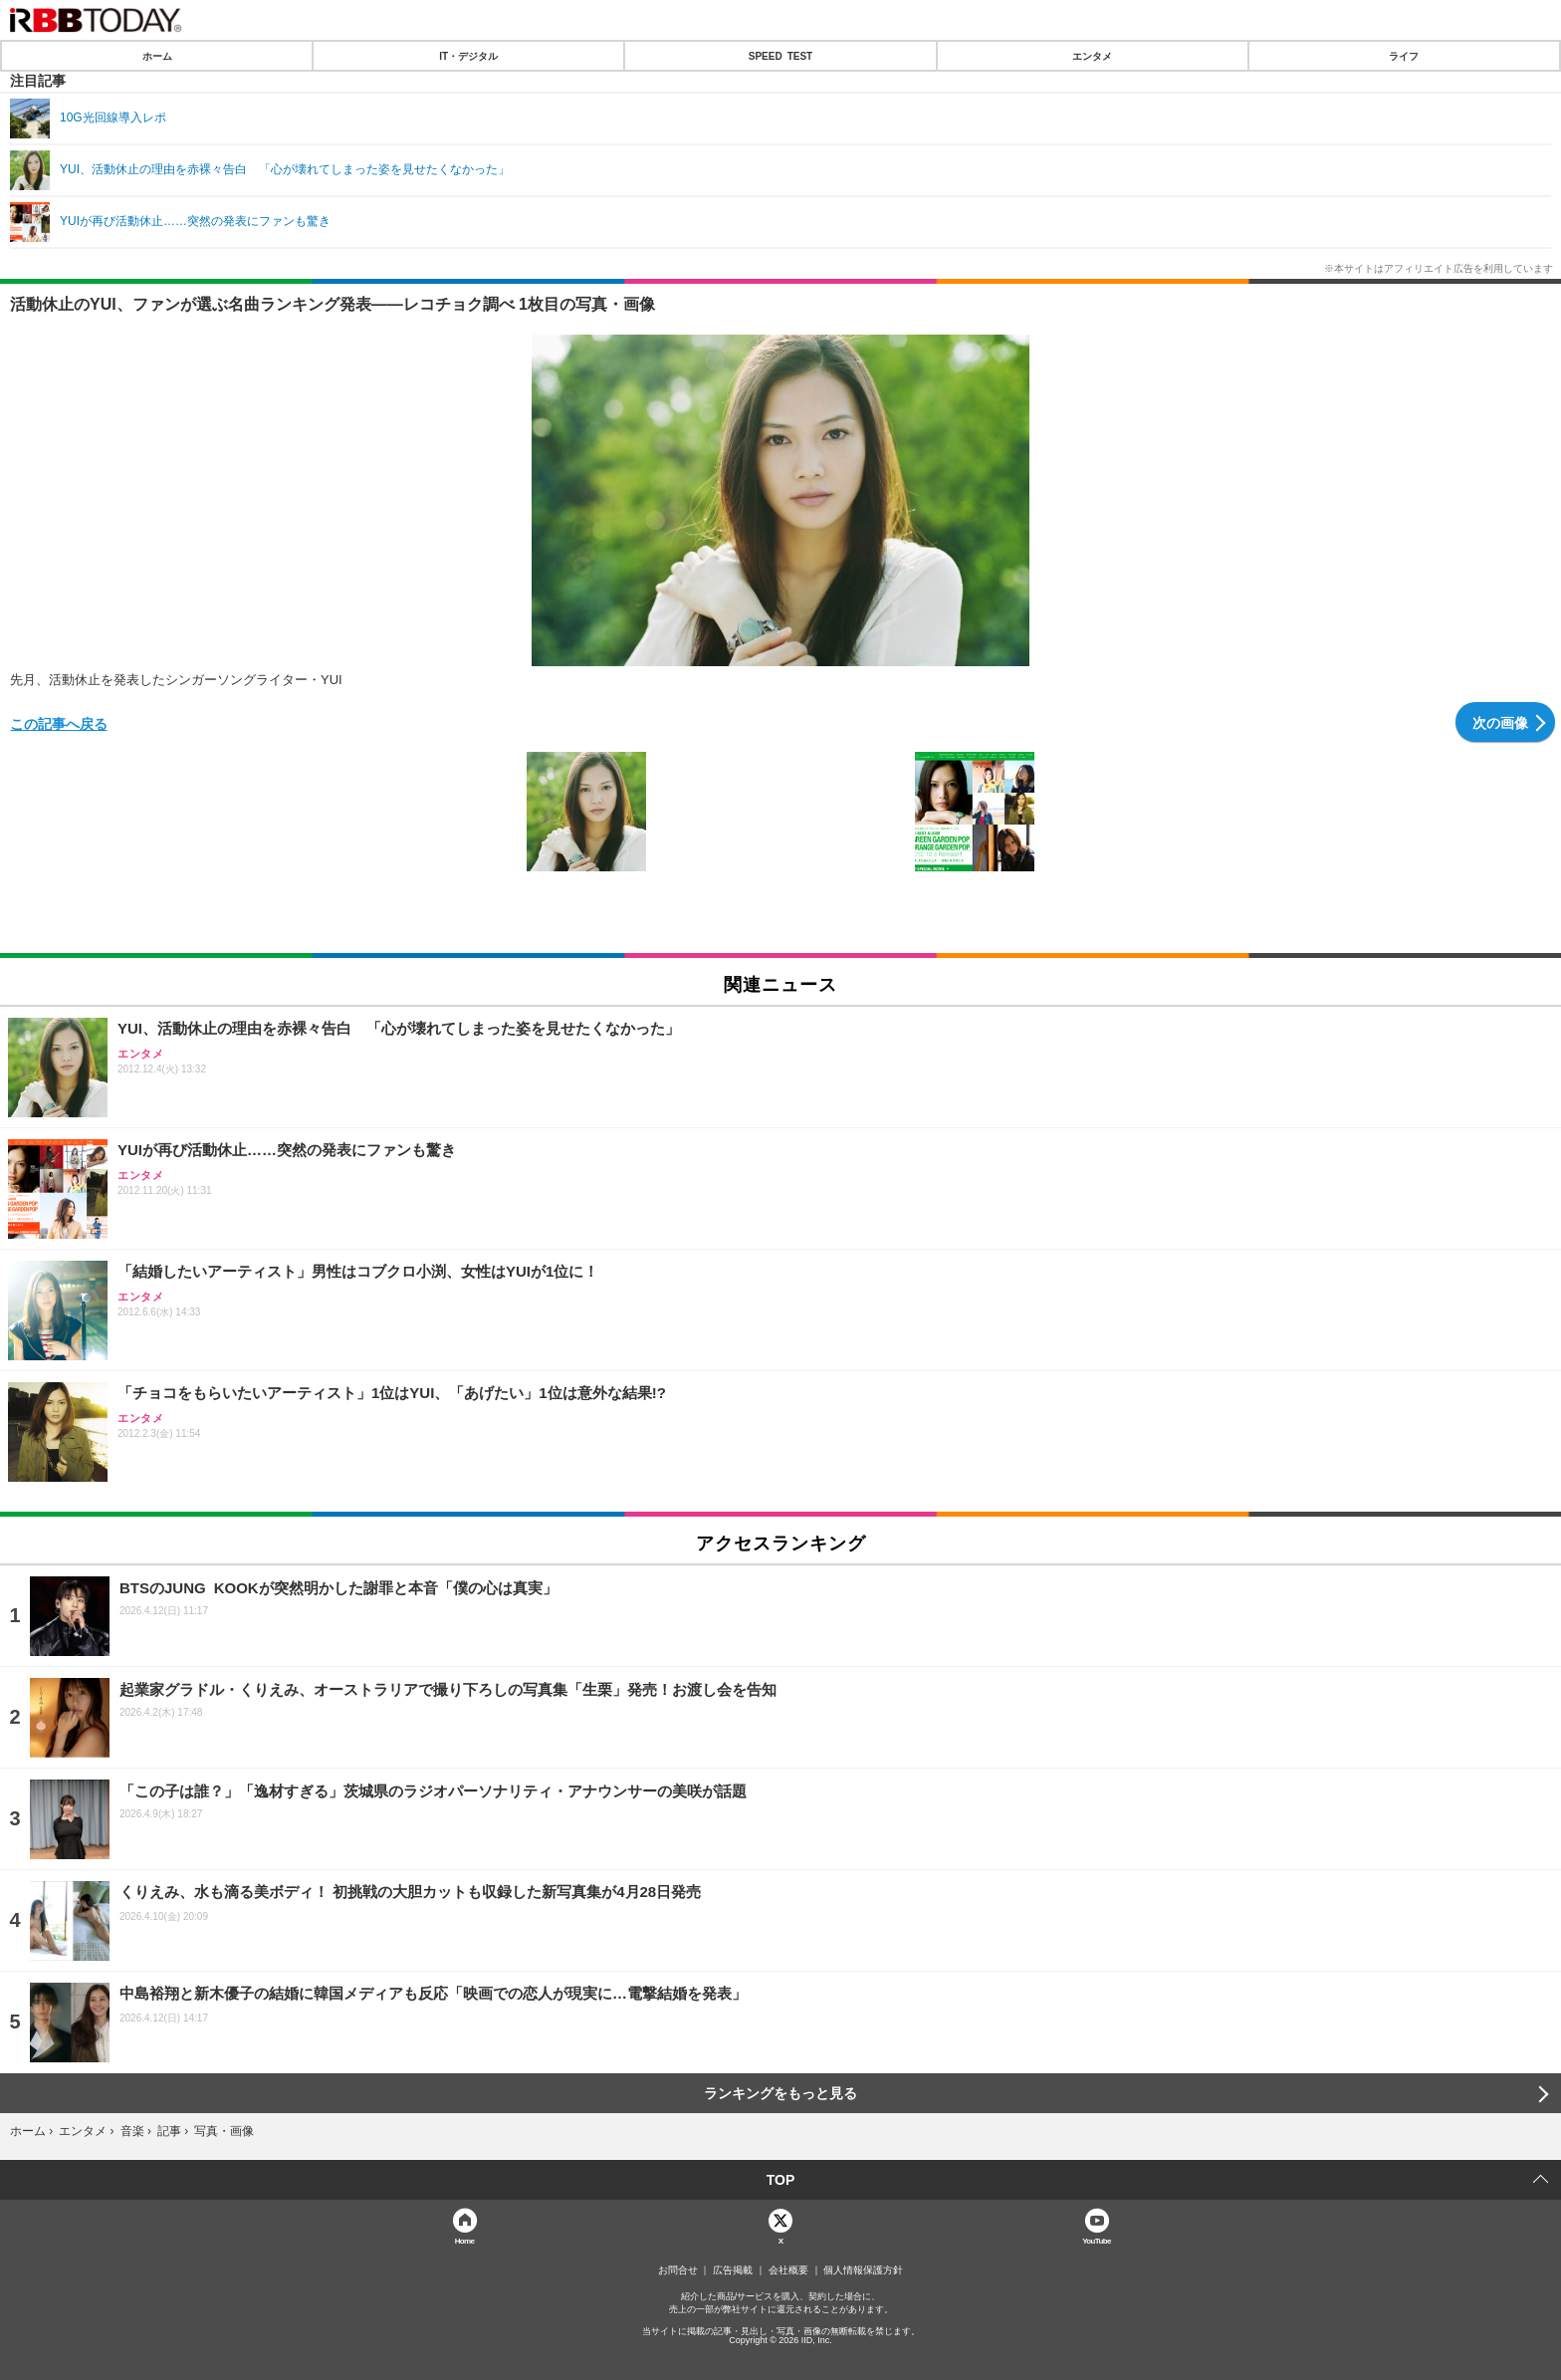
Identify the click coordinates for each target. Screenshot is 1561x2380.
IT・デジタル (468, 56)
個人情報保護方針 (863, 2270)
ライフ (1404, 56)
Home (465, 2240)
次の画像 (1500, 722)
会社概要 (788, 2270)
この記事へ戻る (59, 723)
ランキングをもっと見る (780, 2093)
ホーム (157, 56)
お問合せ (678, 2270)
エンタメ (1092, 56)
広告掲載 (733, 2270)
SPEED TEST (780, 56)
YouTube (1096, 2240)
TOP (781, 2180)
